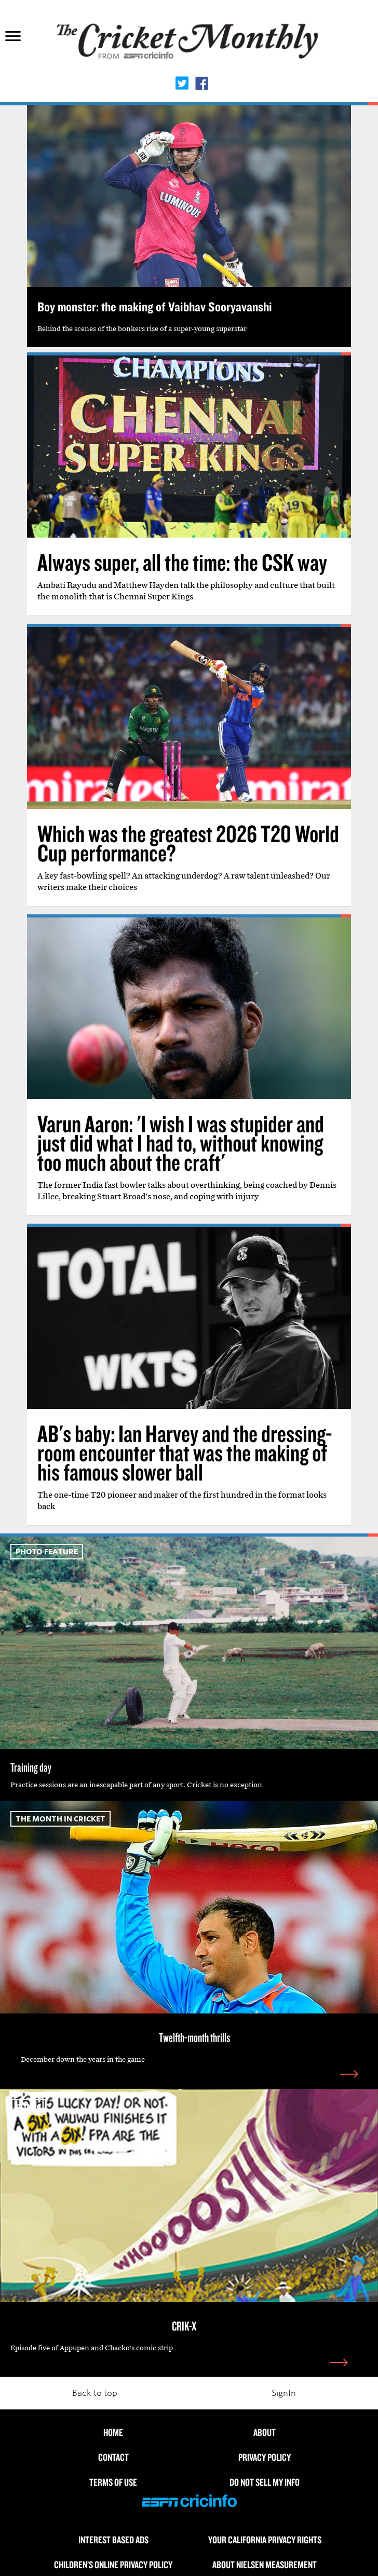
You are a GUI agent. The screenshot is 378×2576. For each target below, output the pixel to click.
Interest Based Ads (113, 2539)
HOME (113, 2432)
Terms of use (113, 2482)
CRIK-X (184, 2326)
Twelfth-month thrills (194, 2037)
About (264, 2432)
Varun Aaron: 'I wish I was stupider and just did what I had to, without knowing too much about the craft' (180, 1142)
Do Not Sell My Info (265, 2482)
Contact (113, 2457)
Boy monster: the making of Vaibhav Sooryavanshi (154, 306)
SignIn (284, 2393)
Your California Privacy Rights (264, 2539)
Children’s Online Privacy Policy (113, 2564)
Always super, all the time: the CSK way (182, 562)
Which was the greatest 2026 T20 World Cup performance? (188, 843)
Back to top (94, 2393)
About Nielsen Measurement (264, 2564)
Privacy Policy (264, 2457)
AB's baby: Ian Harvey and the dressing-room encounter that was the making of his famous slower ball (184, 1452)
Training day (30, 1767)
